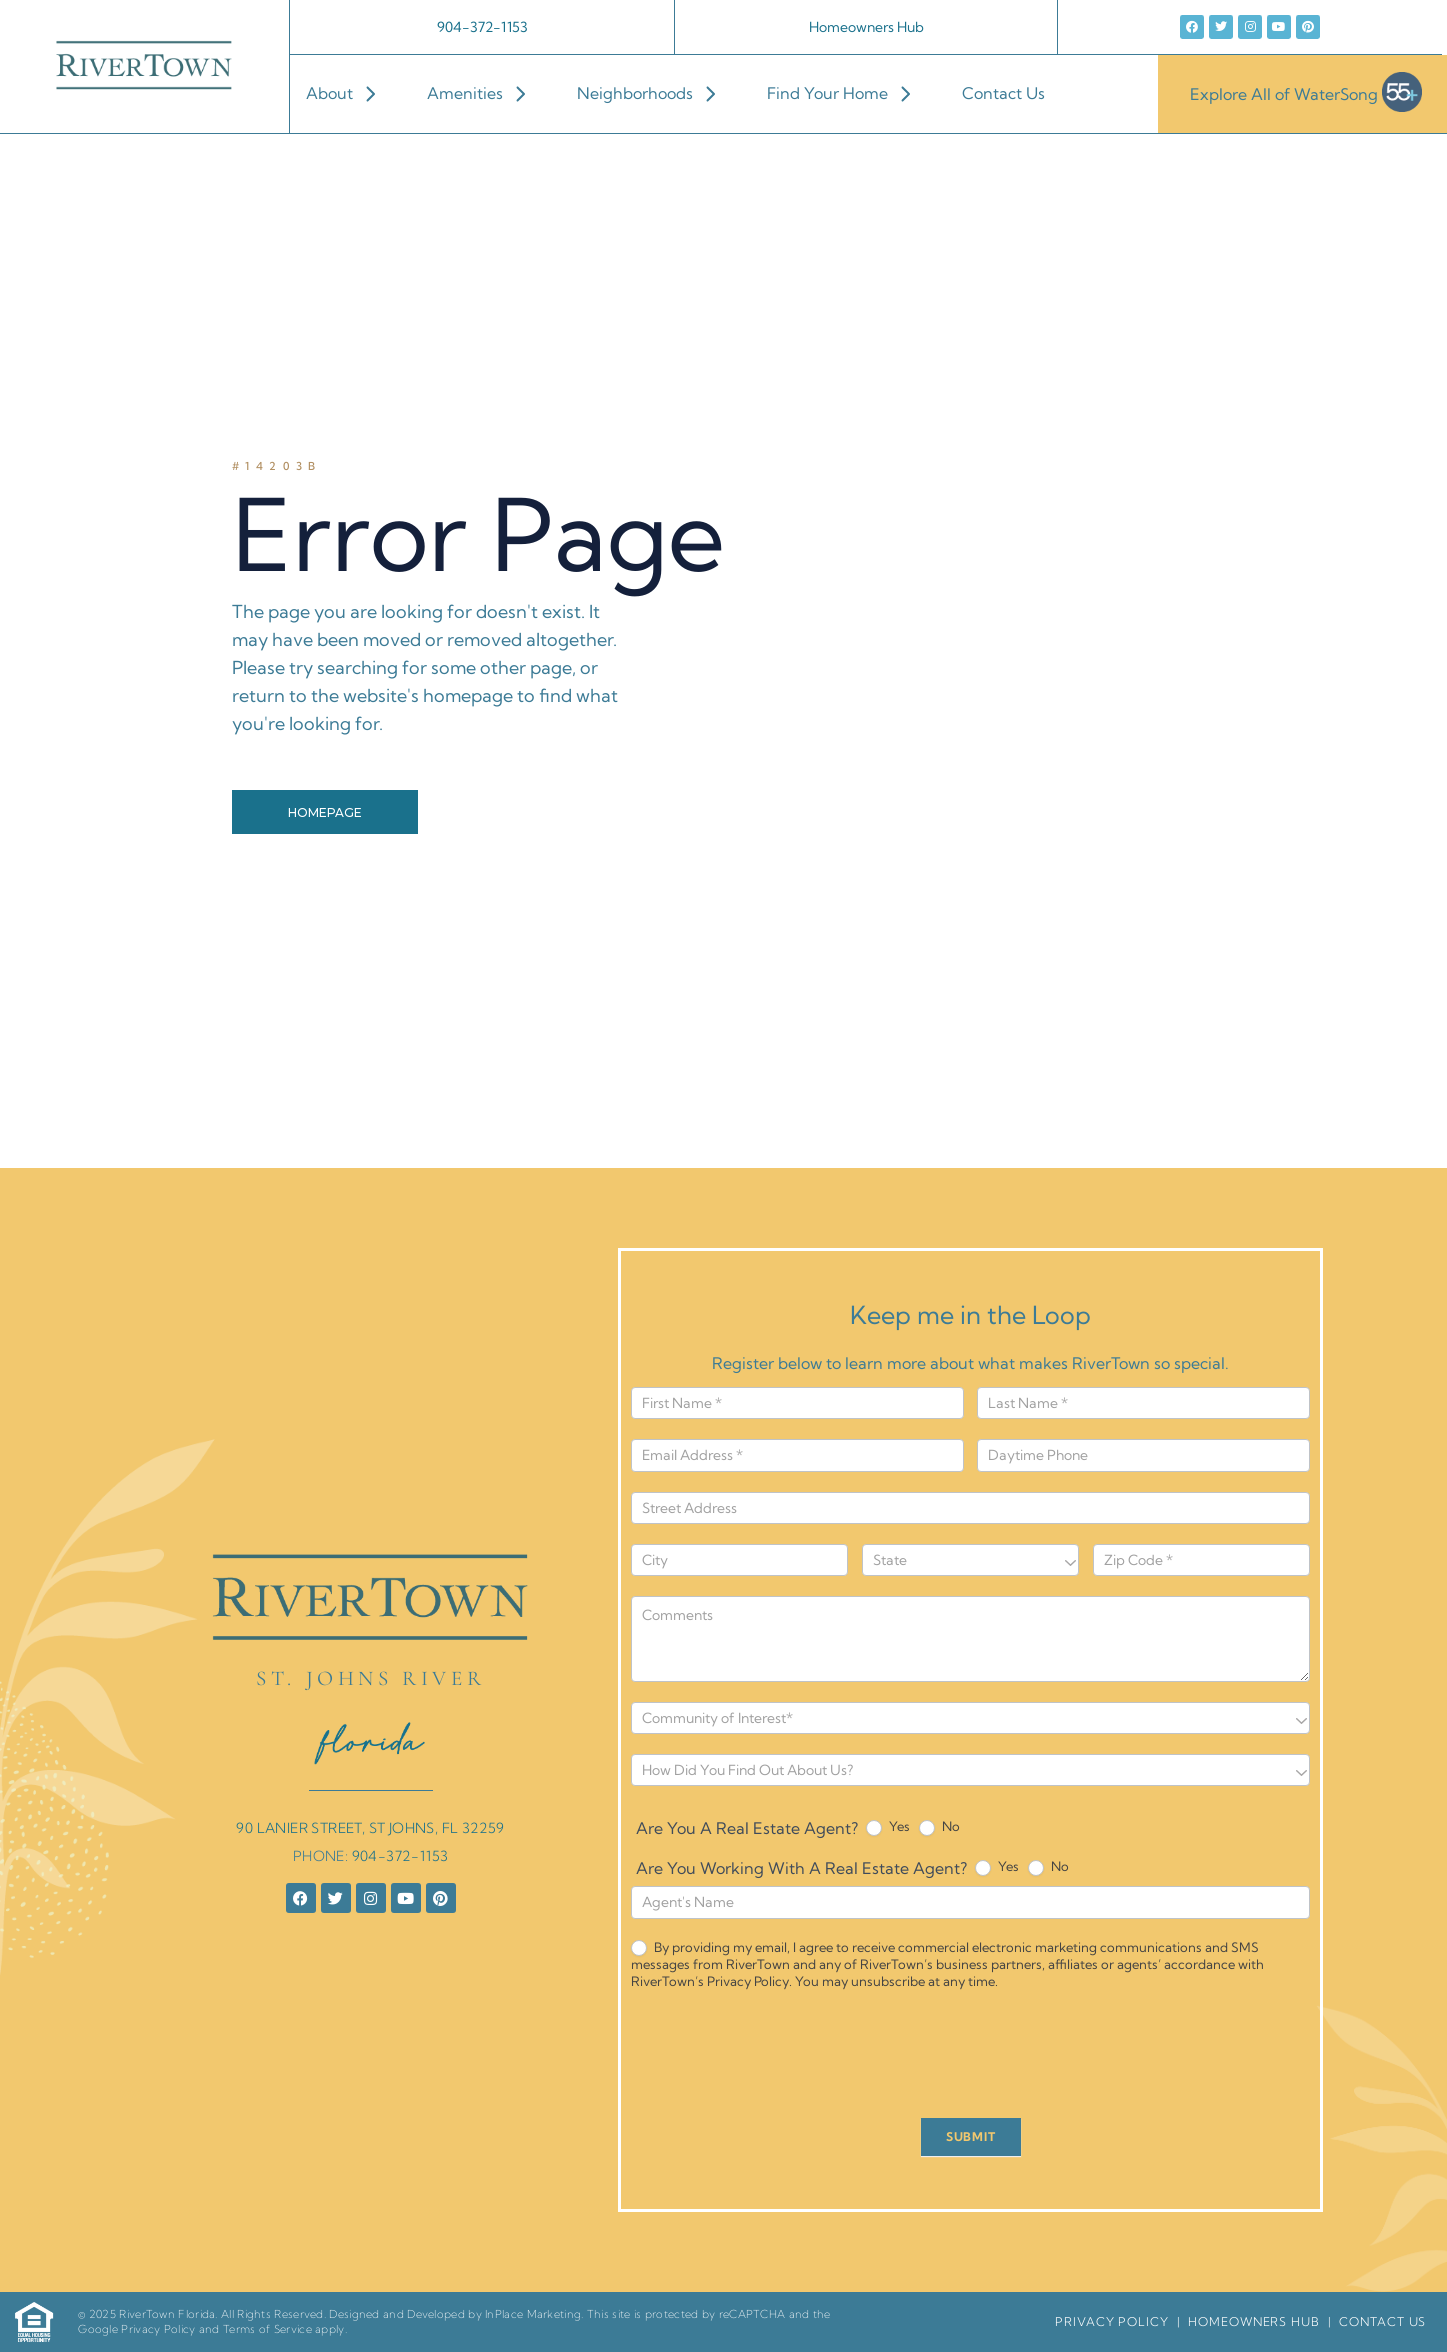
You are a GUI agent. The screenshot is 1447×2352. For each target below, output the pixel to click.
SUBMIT (971, 2136)
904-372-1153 (482, 27)
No (939, 1827)
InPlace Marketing (533, 2314)
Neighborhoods (656, 93)
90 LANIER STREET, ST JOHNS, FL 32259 (370, 1828)
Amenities (486, 93)
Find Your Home (848, 93)
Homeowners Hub (866, 27)
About (350, 93)
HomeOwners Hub (1254, 2321)
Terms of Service (267, 2329)
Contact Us (1003, 93)
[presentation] (783, 2059)
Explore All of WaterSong (1306, 93)
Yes (888, 1827)
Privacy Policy (158, 2329)
